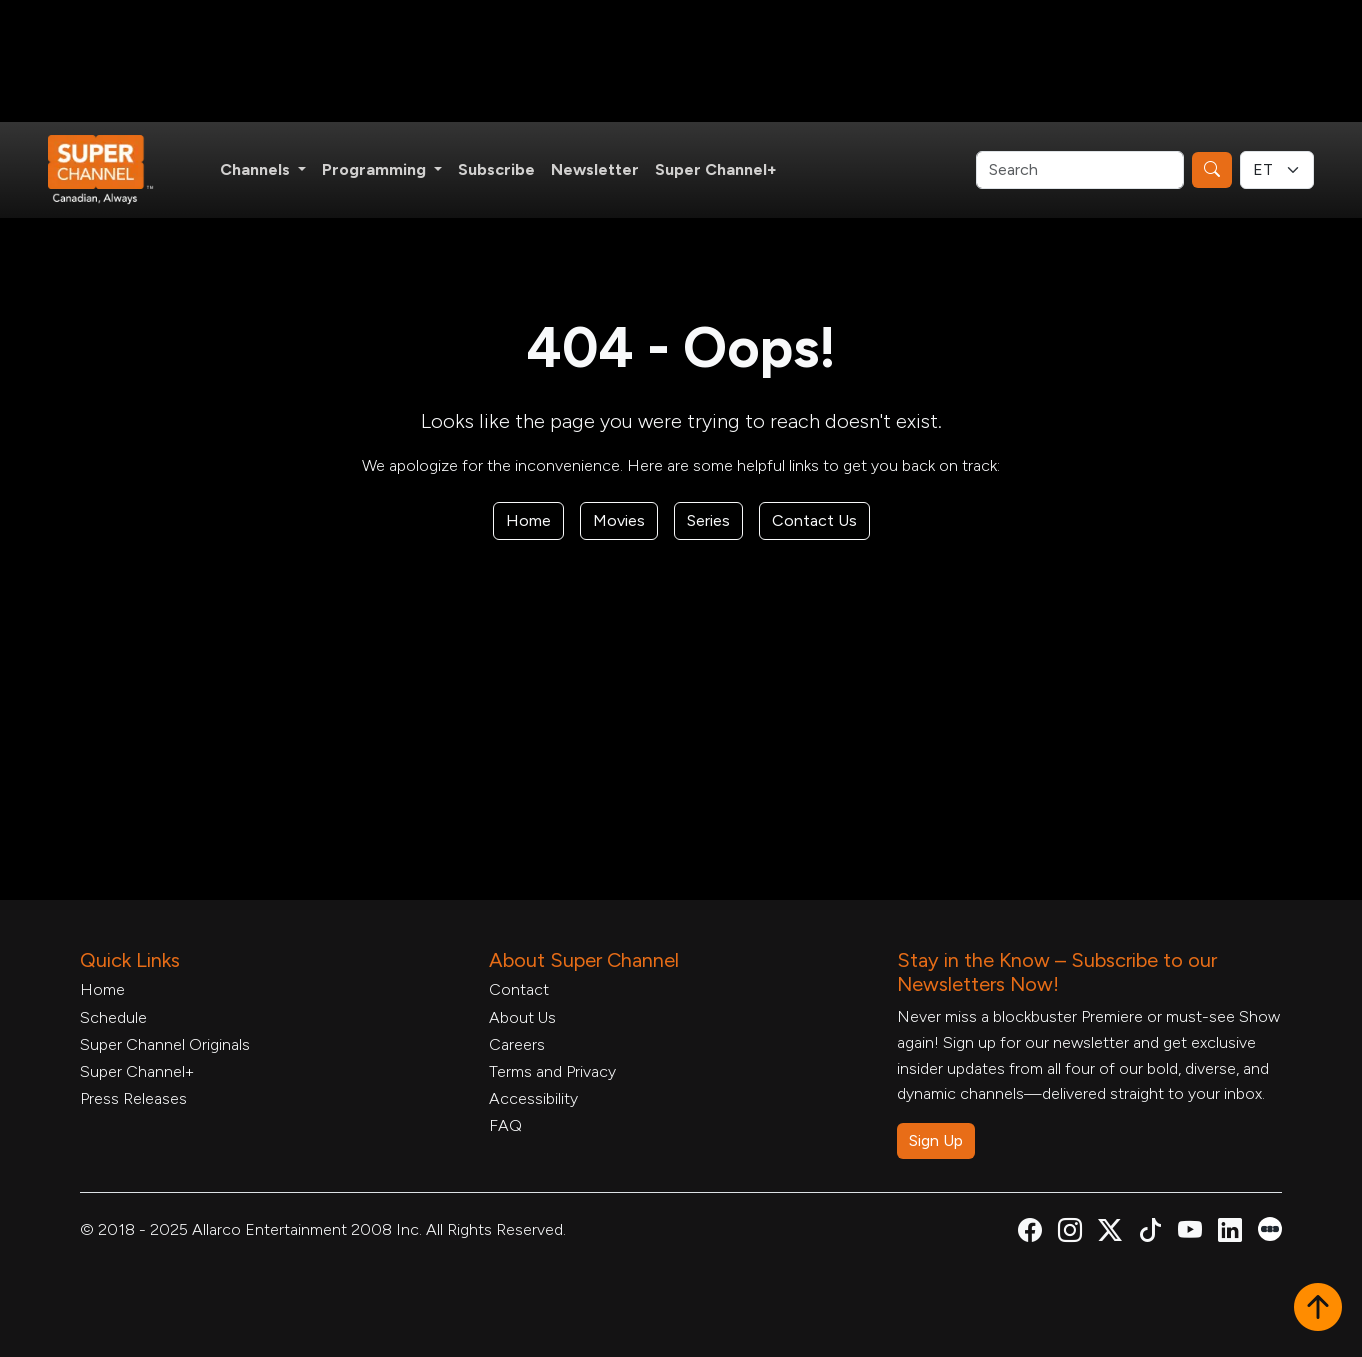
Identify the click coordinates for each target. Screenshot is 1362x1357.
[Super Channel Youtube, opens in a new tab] (1190, 1233)
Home (528, 520)
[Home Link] (114, 170)
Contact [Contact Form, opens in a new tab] (519, 989)
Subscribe (496, 169)
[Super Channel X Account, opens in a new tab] (1110, 1233)
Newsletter (595, 169)
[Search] (1080, 170)
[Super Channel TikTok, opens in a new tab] (1150, 1233)
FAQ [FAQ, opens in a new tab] (505, 1125)
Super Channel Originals (165, 1044)
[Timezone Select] (1277, 170)
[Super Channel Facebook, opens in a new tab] (1030, 1233)
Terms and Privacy (552, 1071)
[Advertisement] (681, 61)
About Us (522, 1017)
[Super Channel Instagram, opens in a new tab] (1070, 1233)
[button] (1318, 1309)
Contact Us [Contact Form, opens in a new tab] (814, 520)
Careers (517, 1044)
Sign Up (936, 1140)
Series (708, 520)
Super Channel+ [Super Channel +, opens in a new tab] (716, 169)
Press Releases (133, 1098)
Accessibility (533, 1098)
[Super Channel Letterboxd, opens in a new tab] (1270, 1227)
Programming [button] (376, 169)
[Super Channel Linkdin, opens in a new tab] (1230, 1233)
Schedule (113, 1017)
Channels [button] (257, 169)
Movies (619, 520)
